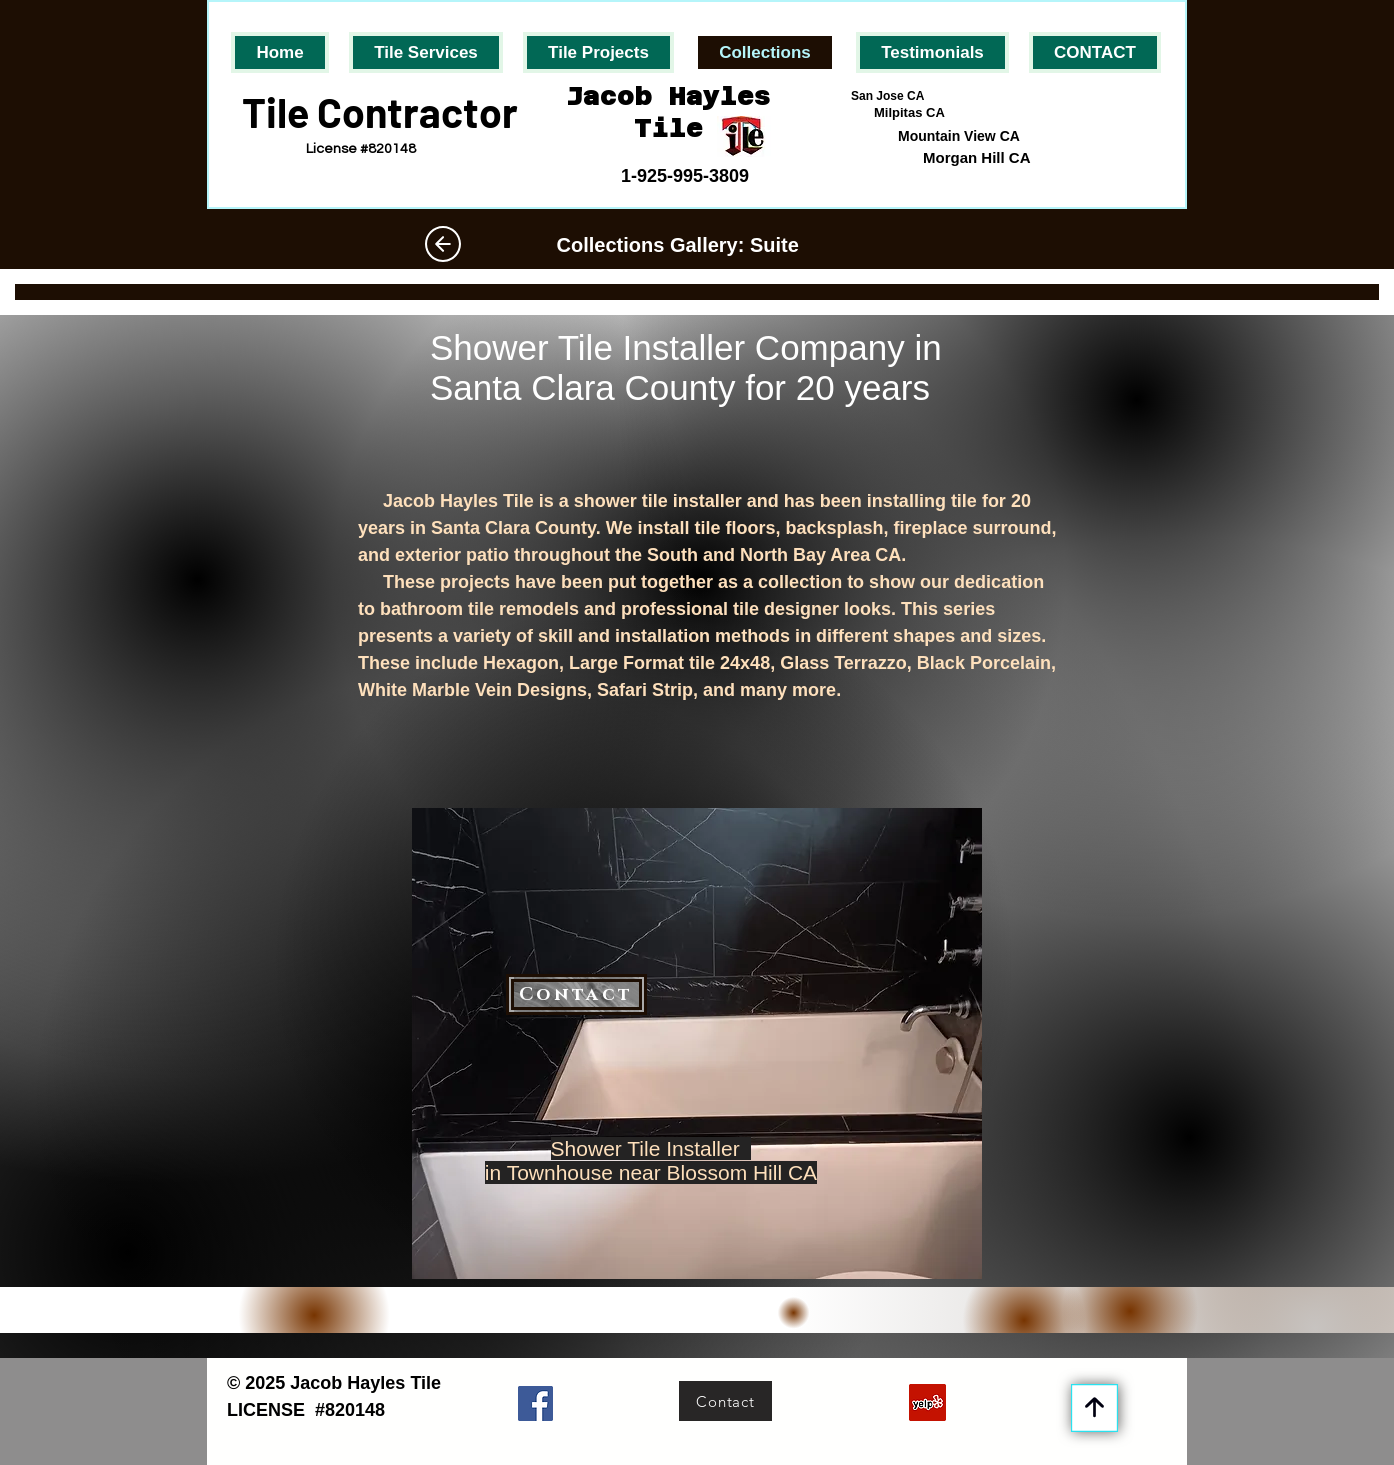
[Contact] (576, 994)
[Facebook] (535, 1403)
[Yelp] (927, 1402)
